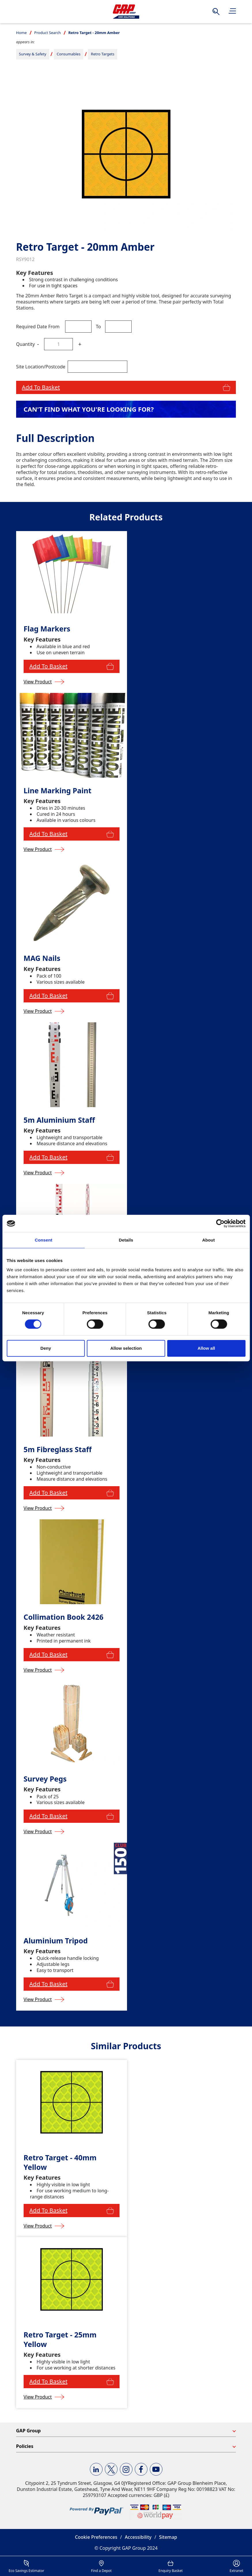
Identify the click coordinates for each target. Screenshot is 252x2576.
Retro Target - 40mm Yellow (60, 2162)
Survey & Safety (32, 54)
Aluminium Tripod (56, 1940)
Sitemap (168, 2537)
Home (21, 32)
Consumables (69, 54)
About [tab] (208, 1240)
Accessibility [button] (138, 2537)
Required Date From (38, 326)
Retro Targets (102, 54)
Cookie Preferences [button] (96, 2537)
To (98, 326)
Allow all (206, 1348)
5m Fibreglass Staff (58, 1449)
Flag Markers (47, 628)
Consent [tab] (43, 1240)
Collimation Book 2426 (63, 1617)
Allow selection (126, 1348)
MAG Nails (42, 958)
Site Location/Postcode (40, 366)
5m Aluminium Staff (59, 1120)
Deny (45, 1348)
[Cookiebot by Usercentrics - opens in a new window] (220, 1223)
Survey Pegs (45, 1779)
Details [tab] (126, 1240)
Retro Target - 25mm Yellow (60, 2339)
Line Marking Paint (57, 790)
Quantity (25, 344)
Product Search (47, 32)
